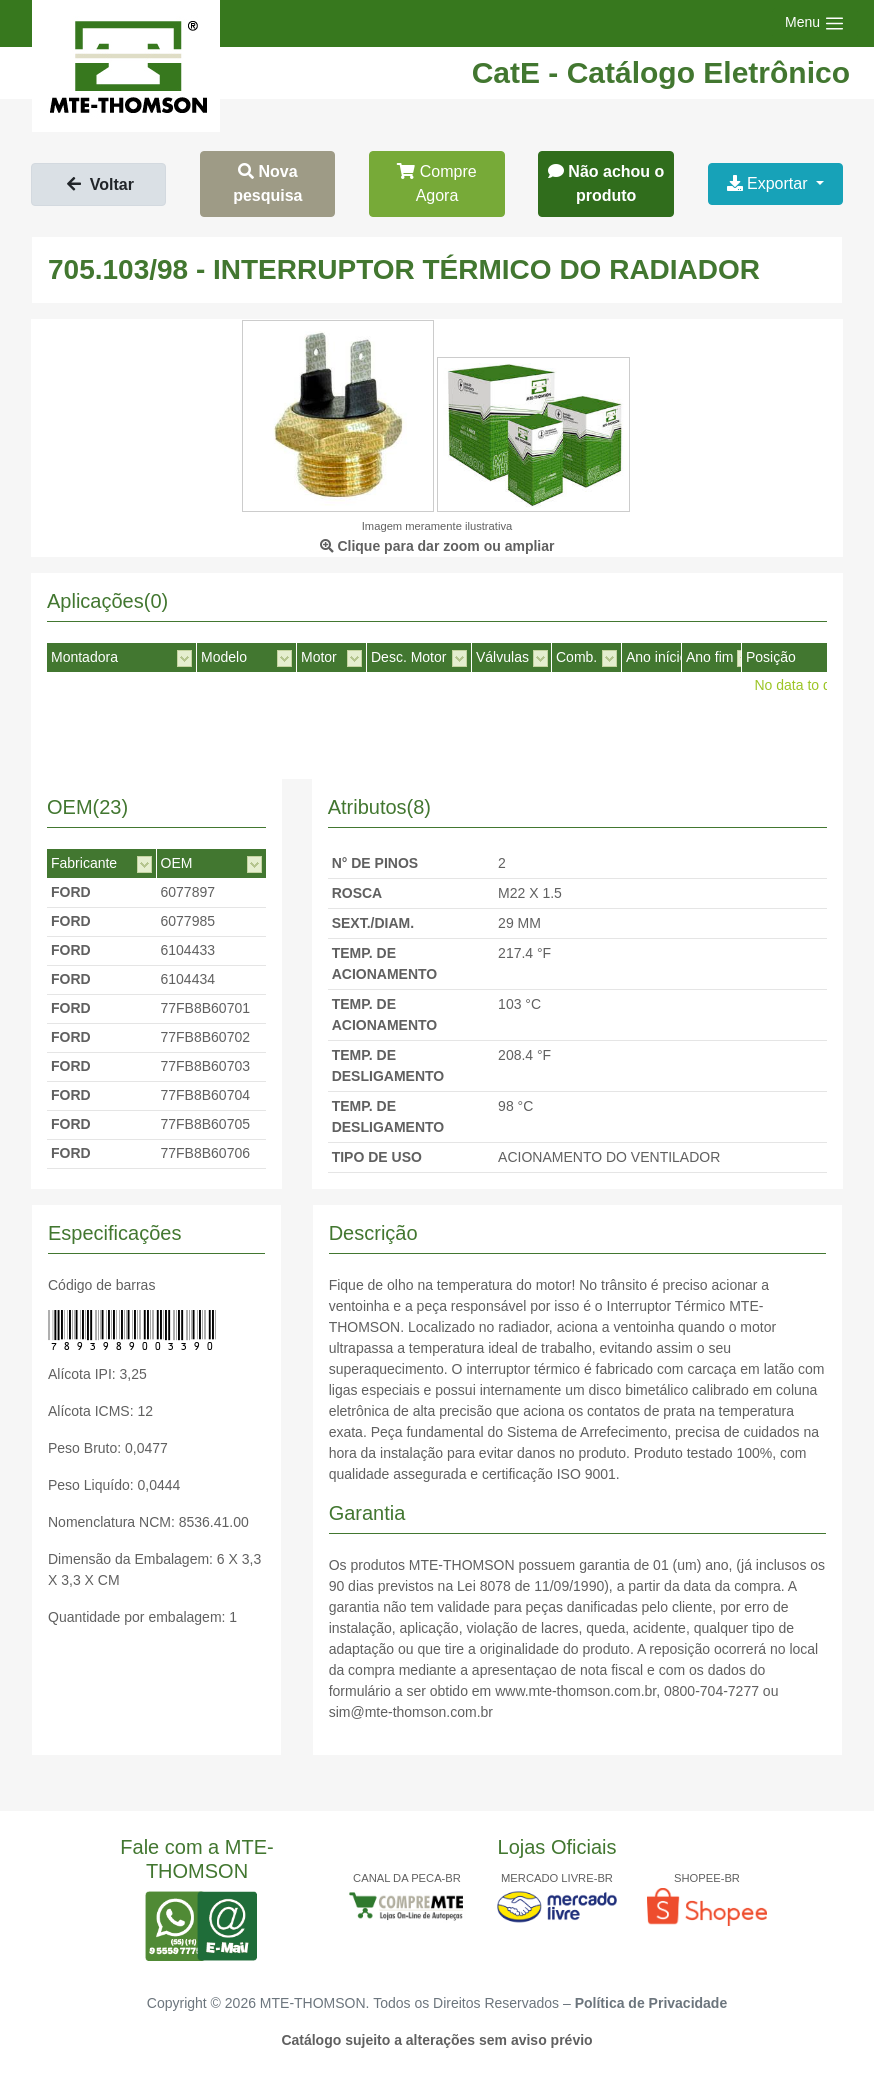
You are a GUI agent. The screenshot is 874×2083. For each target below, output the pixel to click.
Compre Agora (436, 183)
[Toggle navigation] (815, 23)
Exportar (769, 183)
